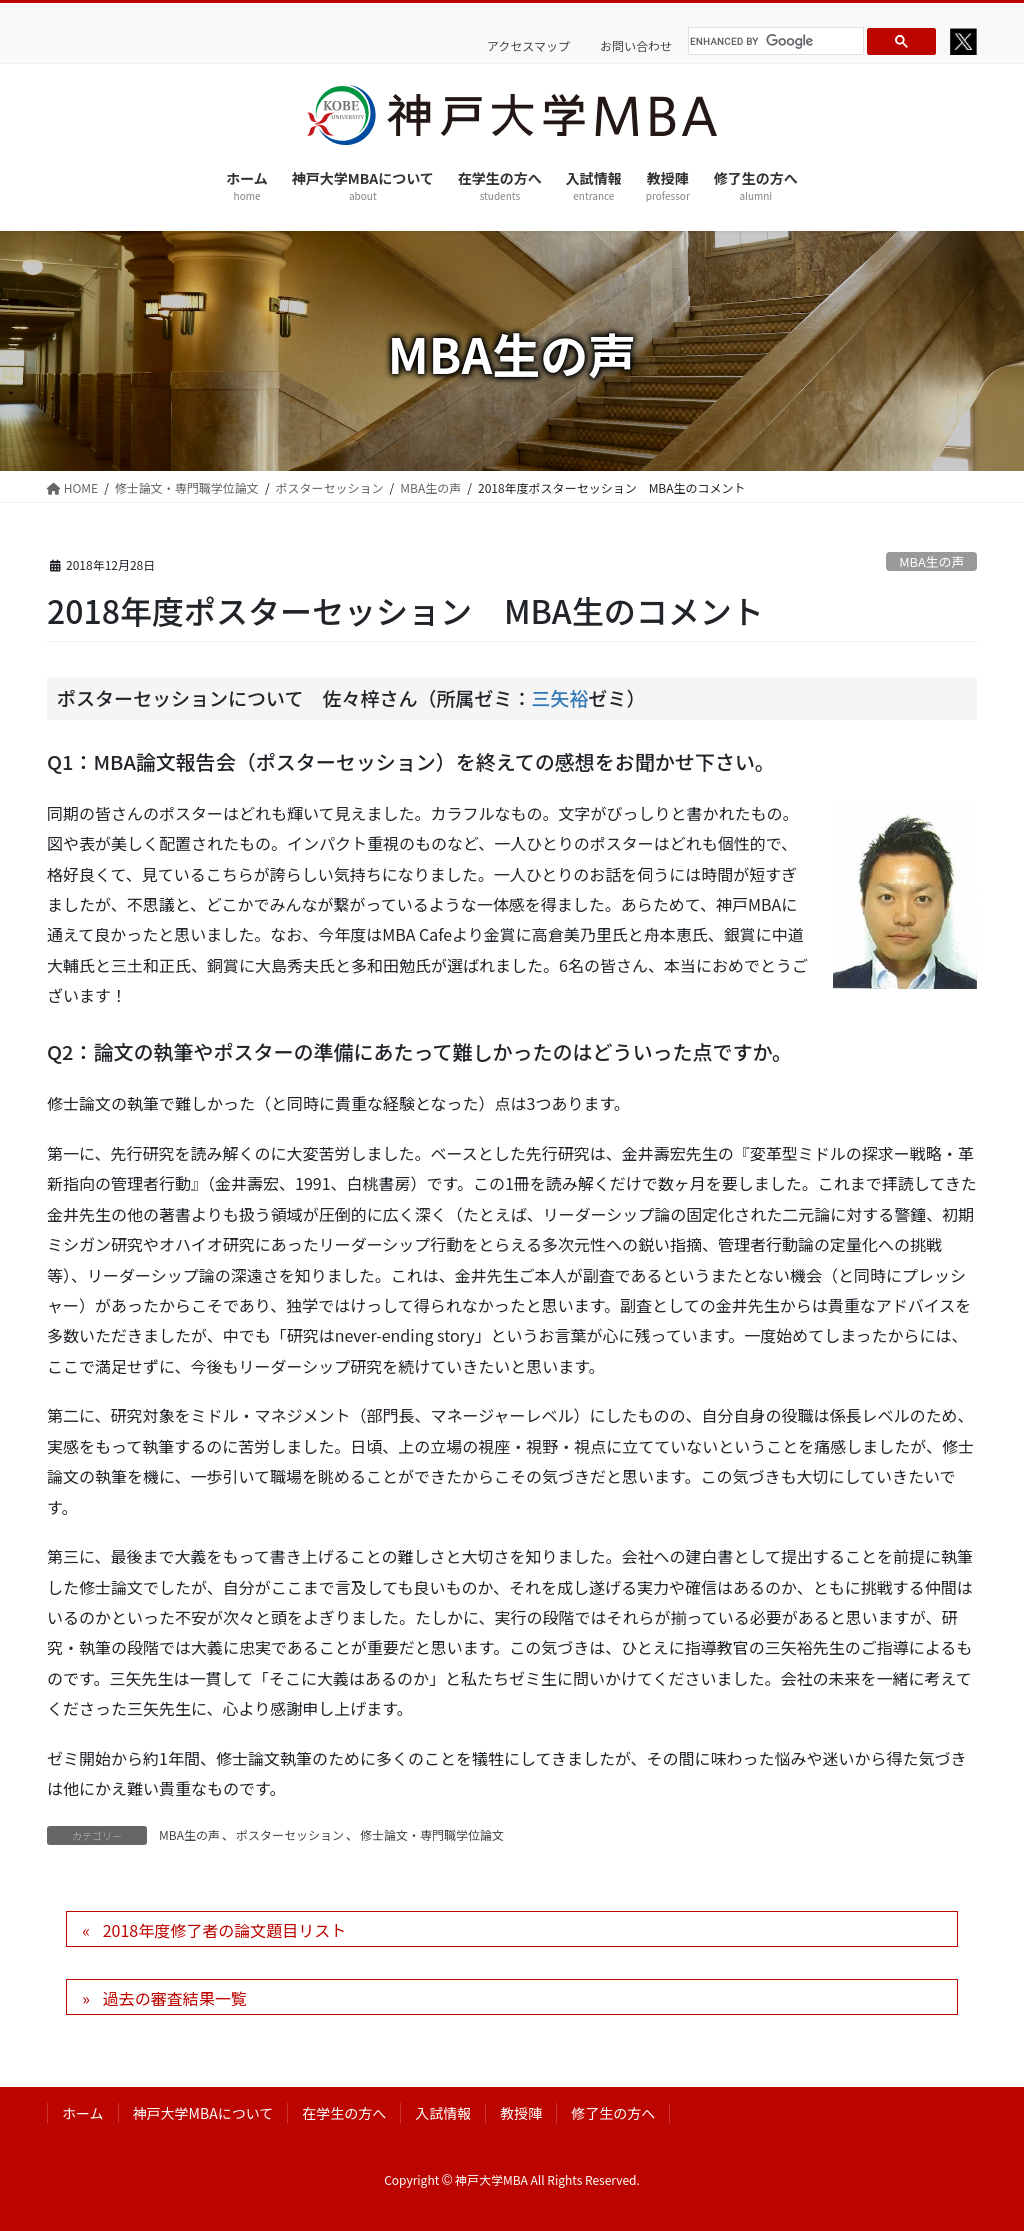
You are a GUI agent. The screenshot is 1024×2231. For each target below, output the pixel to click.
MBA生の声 (931, 561)
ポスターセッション (290, 1834)
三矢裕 (559, 697)
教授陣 (521, 2113)
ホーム (83, 2113)
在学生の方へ (344, 2113)
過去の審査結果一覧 (175, 1998)
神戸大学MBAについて (203, 2113)
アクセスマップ (528, 46)
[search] (773, 41)
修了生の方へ (613, 2113)
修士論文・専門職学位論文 (432, 1834)
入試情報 (443, 2113)
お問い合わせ (636, 46)
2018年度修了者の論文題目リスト (225, 1930)
